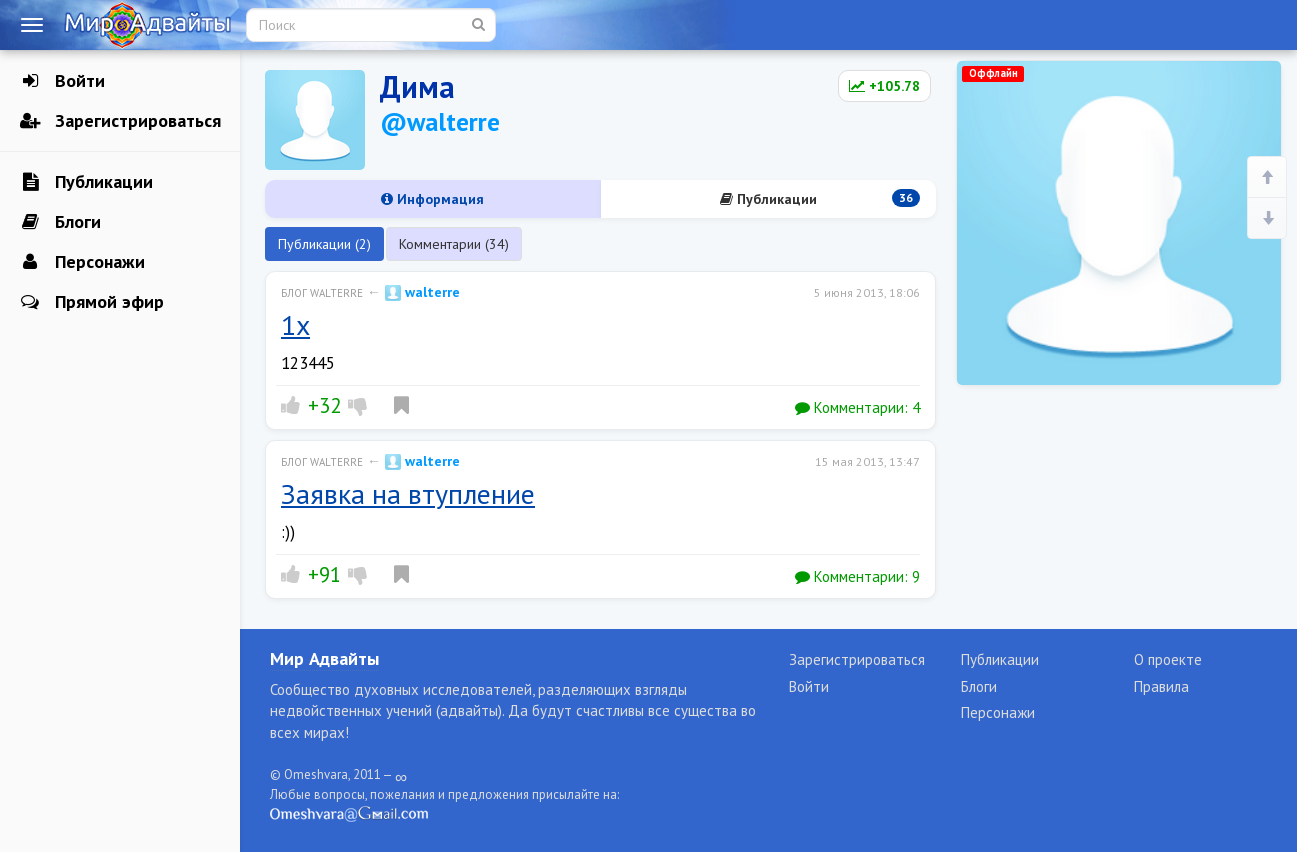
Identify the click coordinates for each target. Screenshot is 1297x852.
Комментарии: (857, 407)
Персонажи (82, 262)
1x (295, 324)
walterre (422, 292)
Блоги (60, 222)
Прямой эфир (92, 302)
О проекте (1168, 659)
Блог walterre (322, 293)
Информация (432, 199)
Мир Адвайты (324, 658)
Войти (62, 81)
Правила (1161, 686)
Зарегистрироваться (120, 121)
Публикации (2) (324, 244)
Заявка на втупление (408, 493)
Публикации (86, 182)
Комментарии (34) (454, 244)
